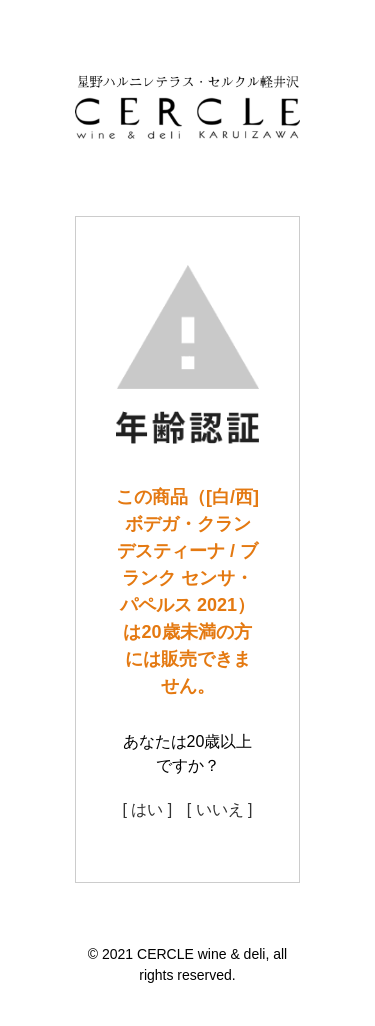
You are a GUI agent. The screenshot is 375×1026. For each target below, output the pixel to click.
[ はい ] (147, 809)
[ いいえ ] (220, 809)
